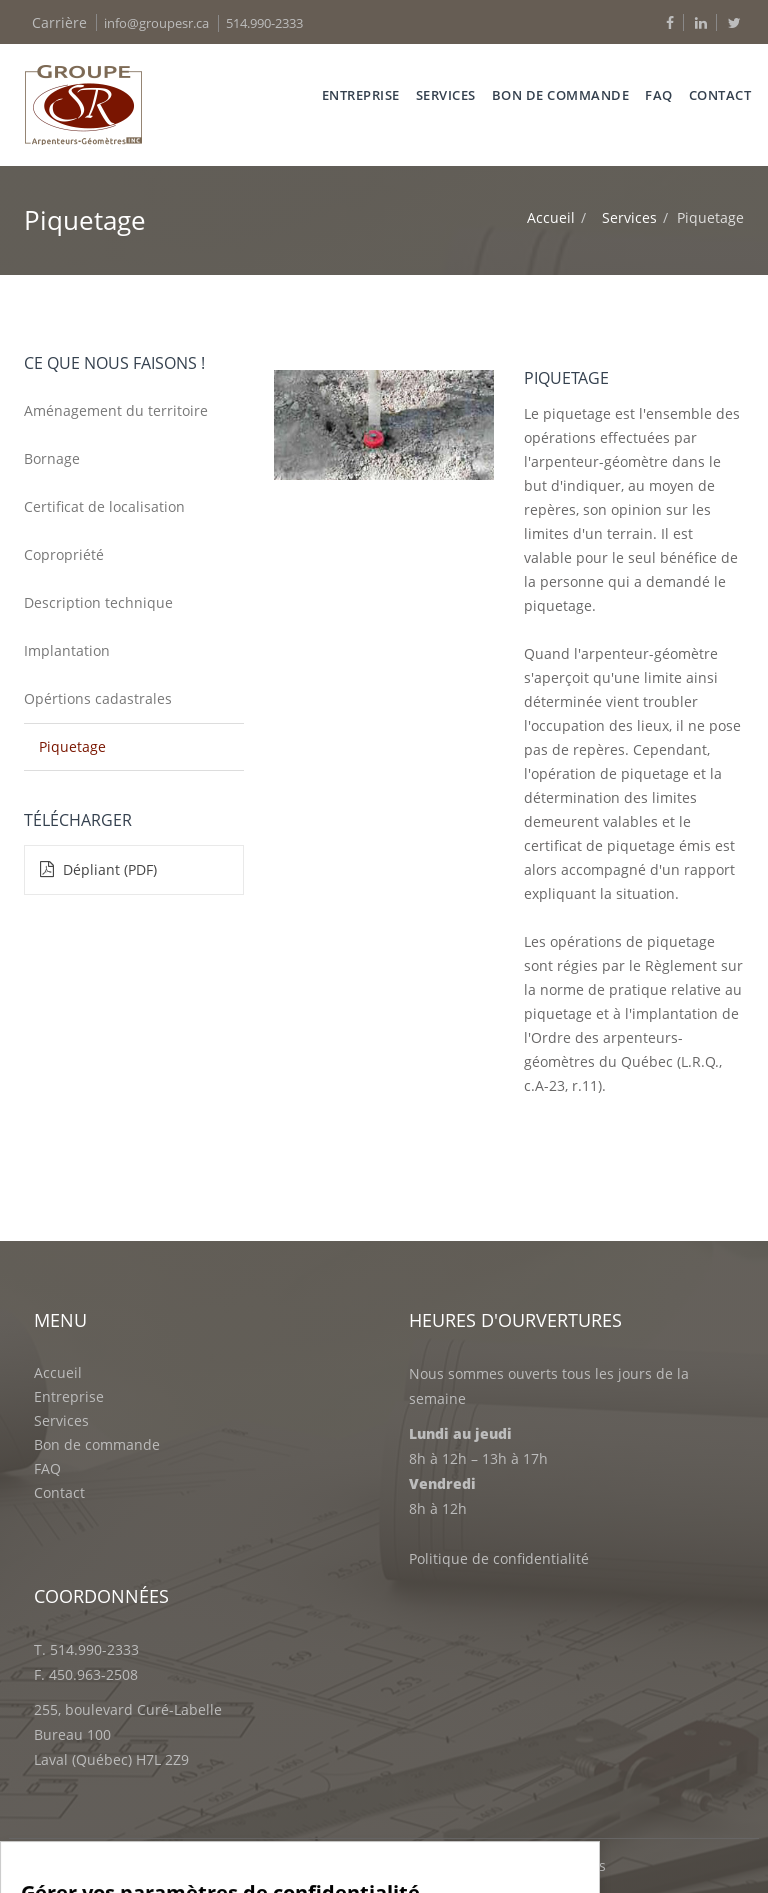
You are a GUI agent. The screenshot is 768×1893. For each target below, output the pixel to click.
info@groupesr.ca (156, 23)
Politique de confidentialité (499, 1558)
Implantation (67, 650)
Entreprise (361, 95)
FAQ (659, 95)
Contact (720, 95)
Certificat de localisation (104, 506)
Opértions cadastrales (98, 698)
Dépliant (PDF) (98, 869)
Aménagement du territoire (116, 410)
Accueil (551, 217)
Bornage (52, 458)
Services (629, 217)
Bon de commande (561, 95)
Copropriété (64, 554)
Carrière (59, 22)
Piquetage (72, 746)
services (446, 95)
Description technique (98, 602)
